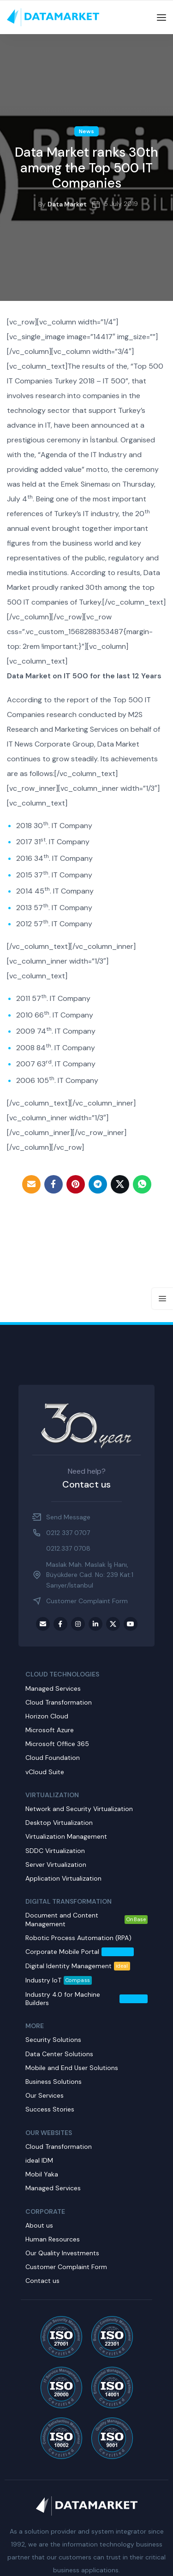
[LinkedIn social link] (95, 1624)
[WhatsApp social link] (142, 1184)
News (86, 131)
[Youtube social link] (130, 1624)
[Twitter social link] (120, 1184)
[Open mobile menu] (161, 17)
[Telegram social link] (98, 1184)
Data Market (67, 204)
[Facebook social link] (53, 1184)
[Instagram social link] (78, 1624)
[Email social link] (31, 1184)
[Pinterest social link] (75, 1184)
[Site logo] (53, 17)
